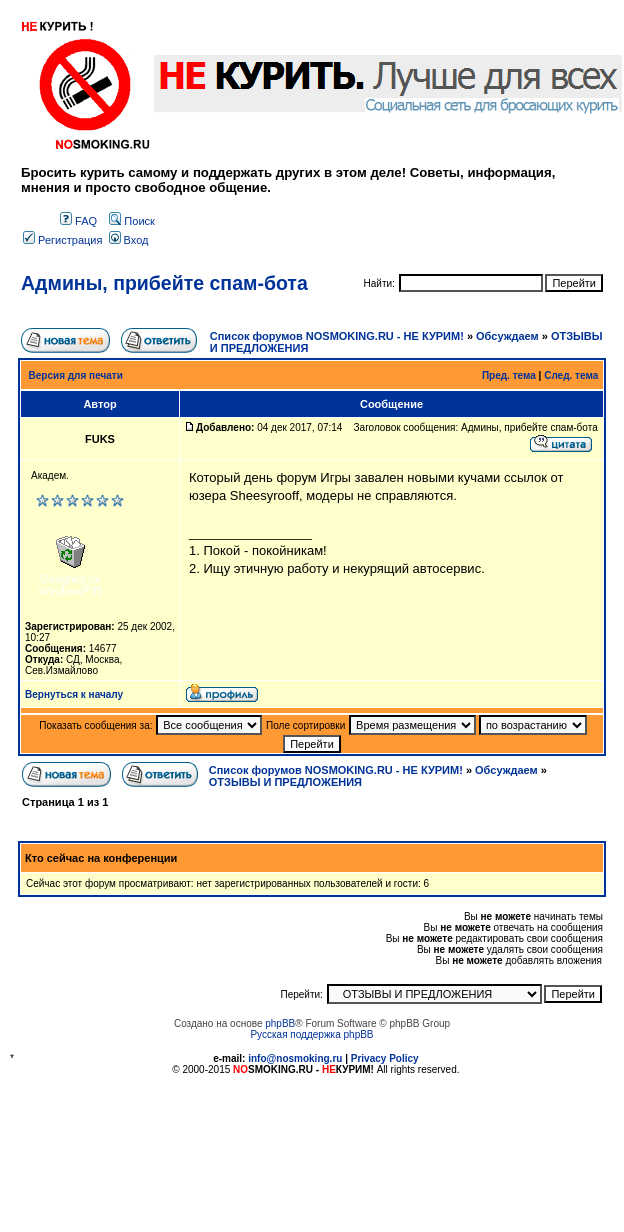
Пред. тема (509, 375)
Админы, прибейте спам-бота (164, 283)
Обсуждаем (507, 336)
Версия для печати (76, 375)
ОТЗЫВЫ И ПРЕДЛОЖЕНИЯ (285, 782)
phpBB (280, 1023)
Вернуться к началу (74, 694)
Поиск (132, 221)
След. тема (571, 375)
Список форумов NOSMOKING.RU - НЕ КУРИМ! (337, 336)
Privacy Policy (385, 1058)
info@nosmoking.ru (295, 1058)
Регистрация (62, 240)
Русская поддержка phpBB (311, 1034)
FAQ (78, 221)
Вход (129, 240)
